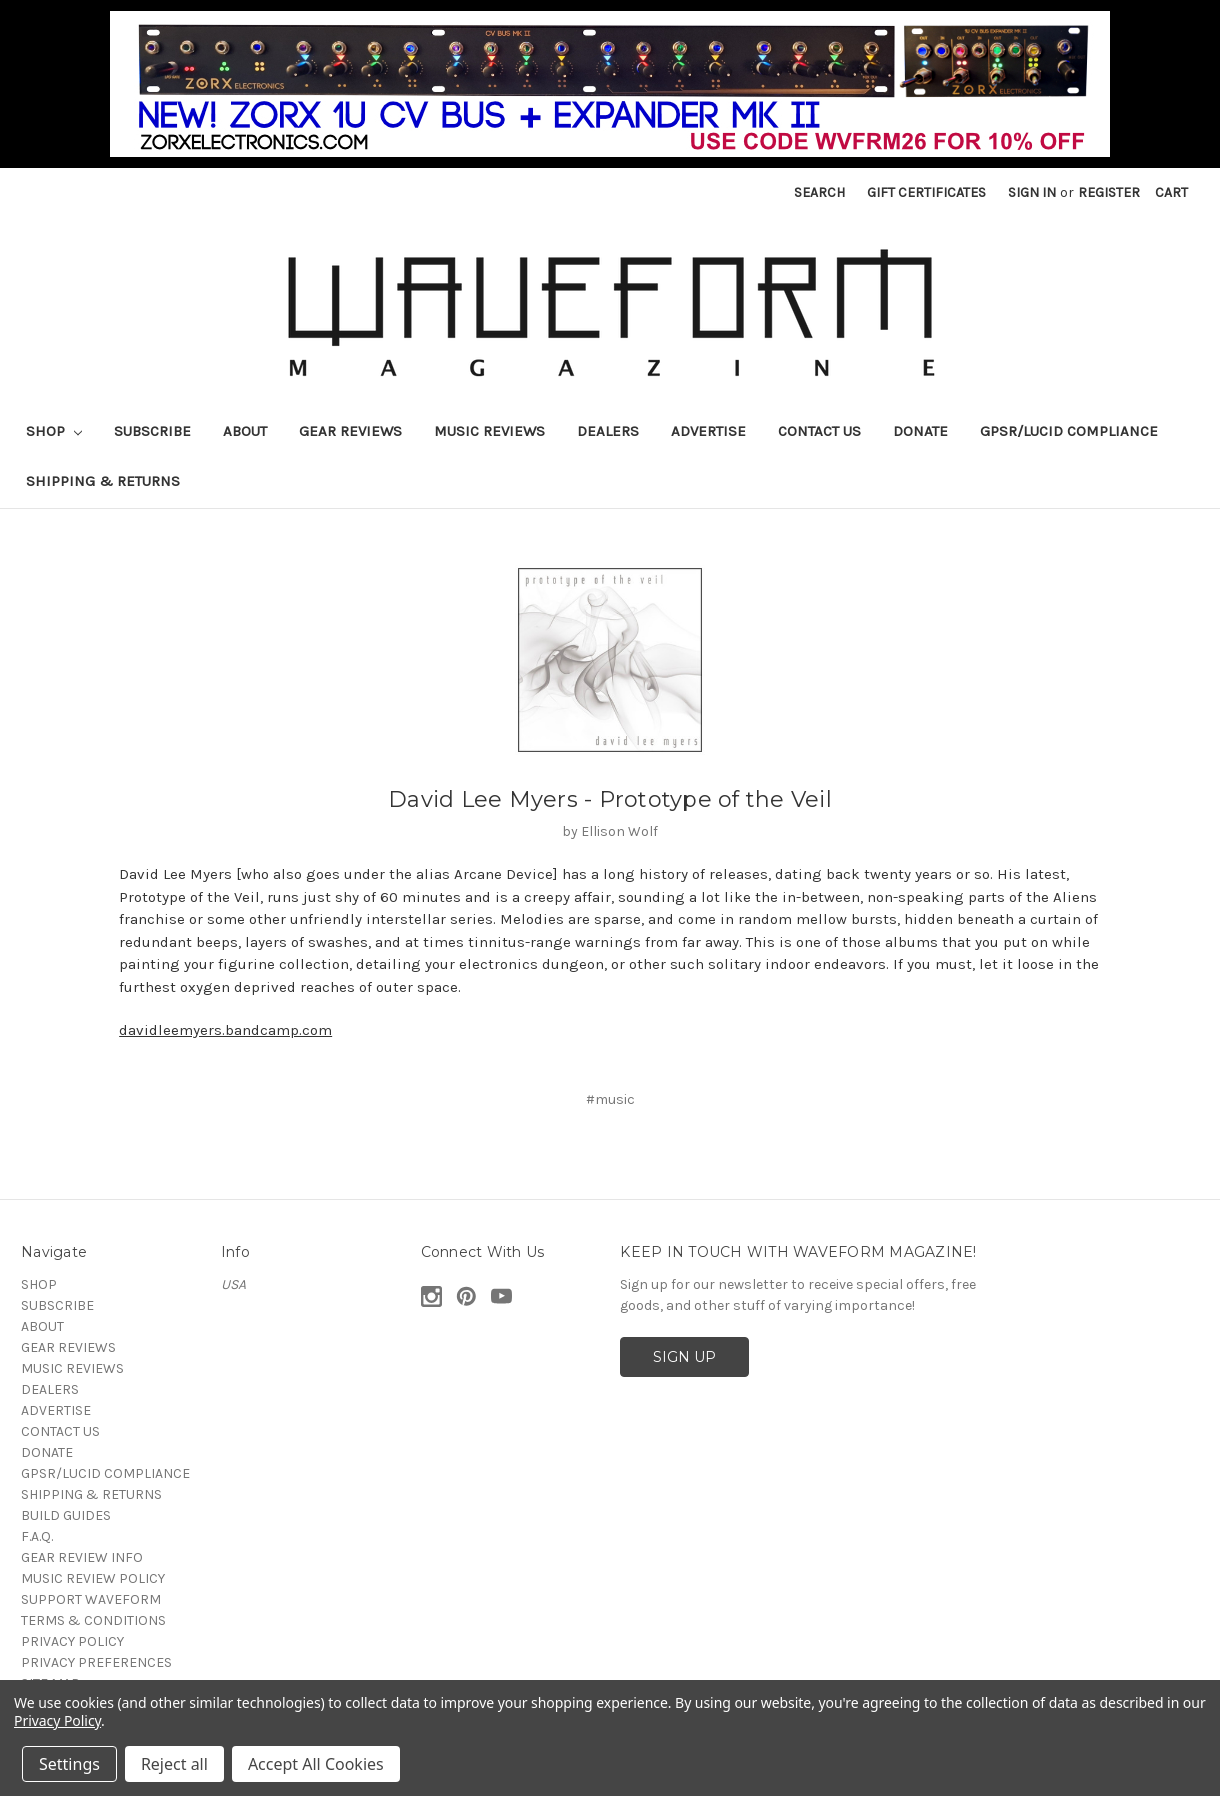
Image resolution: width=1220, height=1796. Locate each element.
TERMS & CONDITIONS (93, 1620)
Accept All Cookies (316, 1764)
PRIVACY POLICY (72, 1641)
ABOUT (245, 431)
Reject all (174, 1764)
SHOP (54, 431)
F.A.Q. (37, 1536)
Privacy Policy (57, 1720)
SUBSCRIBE (152, 431)
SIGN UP (684, 1357)
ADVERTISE (708, 431)
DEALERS (608, 431)
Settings (69, 1764)
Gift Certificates (926, 192)
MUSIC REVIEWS (489, 431)
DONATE (920, 431)
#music (610, 1099)
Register (1109, 192)
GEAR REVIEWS (350, 431)
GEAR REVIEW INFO (82, 1557)
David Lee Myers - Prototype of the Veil (610, 799)
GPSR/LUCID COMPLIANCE (1069, 431)
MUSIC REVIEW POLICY (93, 1578)
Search (819, 192)
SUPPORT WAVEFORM (91, 1599)
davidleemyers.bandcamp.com (225, 1030)
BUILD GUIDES (66, 1515)
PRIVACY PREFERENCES (96, 1662)
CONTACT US (819, 431)
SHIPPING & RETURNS (103, 481)
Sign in (1032, 192)
